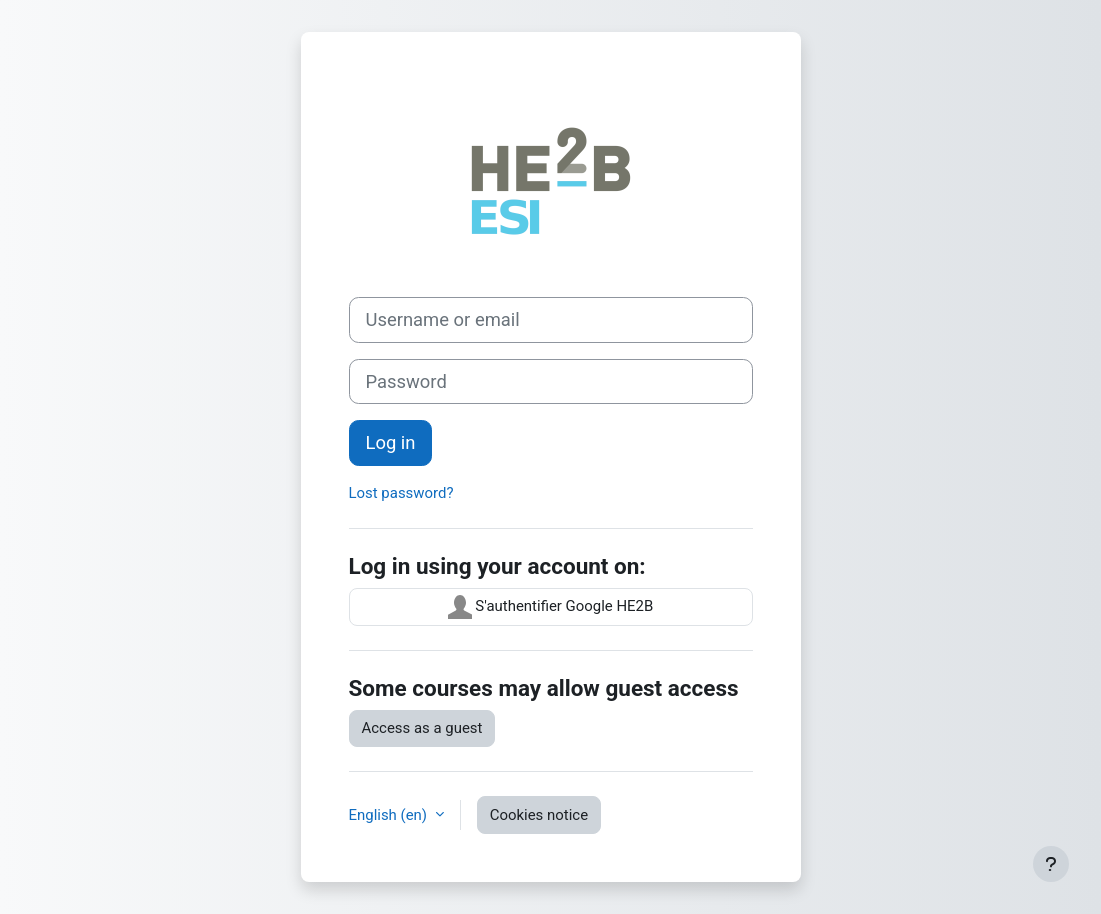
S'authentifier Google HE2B (551, 607)
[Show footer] (1051, 864)
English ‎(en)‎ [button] (390, 815)
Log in (391, 442)
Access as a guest (422, 728)
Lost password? (401, 493)
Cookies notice (539, 815)
